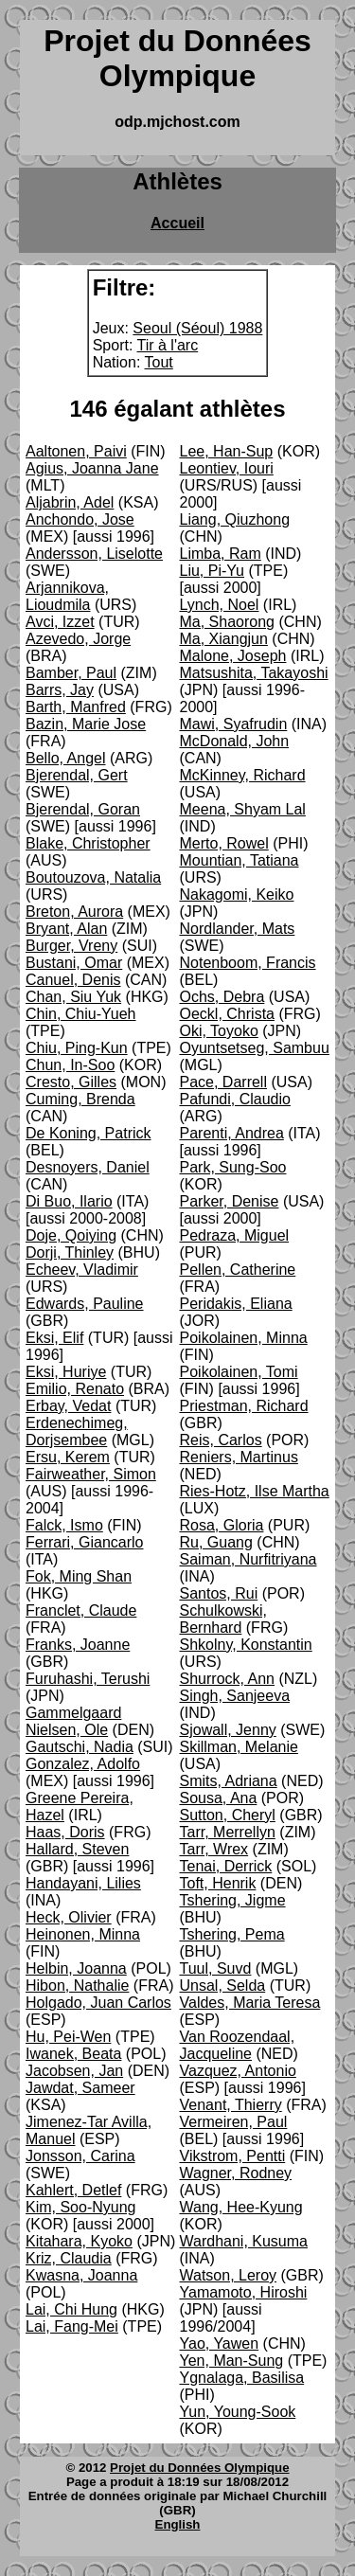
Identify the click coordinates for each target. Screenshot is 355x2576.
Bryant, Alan (66, 929)
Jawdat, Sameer (80, 2088)
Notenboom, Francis (248, 963)
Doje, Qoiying (71, 1235)
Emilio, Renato (75, 1389)
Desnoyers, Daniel (88, 1167)
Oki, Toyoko (219, 1031)
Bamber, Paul (71, 673)
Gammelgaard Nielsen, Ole (73, 1721)
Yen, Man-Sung (232, 2360)
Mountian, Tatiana (239, 860)
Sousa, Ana (218, 1798)
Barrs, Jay (60, 690)
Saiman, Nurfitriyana (248, 1559)
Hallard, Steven (77, 1849)
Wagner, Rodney (236, 2173)
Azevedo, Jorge (78, 639)
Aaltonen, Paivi (76, 451)
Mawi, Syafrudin (234, 724)
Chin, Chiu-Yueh (81, 1014)
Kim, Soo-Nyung (81, 2207)
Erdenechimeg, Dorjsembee (77, 1431)
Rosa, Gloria (222, 1525)
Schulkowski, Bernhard (223, 1619)
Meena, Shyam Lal (243, 809)
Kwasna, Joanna (81, 2275)
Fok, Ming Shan (79, 1576)
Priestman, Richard (244, 1406)
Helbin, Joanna (76, 1968)
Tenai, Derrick (226, 1866)
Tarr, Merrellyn (227, 1832)
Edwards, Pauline (85, 1304)
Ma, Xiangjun (224, 639)
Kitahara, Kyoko (79, 2241)
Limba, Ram (220, 554)
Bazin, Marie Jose (86, 724)
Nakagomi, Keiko (237, 894)
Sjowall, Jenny (228, 1730)
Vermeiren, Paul (234, 2122)
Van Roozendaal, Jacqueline (237, 2045)
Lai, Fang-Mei (72, 2326)
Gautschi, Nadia (79, 1747)
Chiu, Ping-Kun (77, 1048)
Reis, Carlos (221, 1440)
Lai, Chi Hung (71, 2309)
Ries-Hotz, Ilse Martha (254, 1491)
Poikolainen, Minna (244, 1338)
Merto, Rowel (224, 843)
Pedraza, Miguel (235, 1235)
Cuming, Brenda (80, 1099)
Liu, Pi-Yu (212, 571)
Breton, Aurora (74, 911)
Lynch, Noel (219, 605)
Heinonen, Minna (83, 1934)
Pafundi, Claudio (235, 1099)
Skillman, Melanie (239, 1747)
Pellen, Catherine (238, 1269)
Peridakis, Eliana (236, 1304)
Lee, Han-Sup (227, 451)
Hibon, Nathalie (77, 1985)
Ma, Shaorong (227, 622)
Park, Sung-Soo (233, 1167)
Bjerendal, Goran (83, 809)
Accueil (177, 223)
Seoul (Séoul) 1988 (197, 328)
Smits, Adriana (228, 1781)
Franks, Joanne (78, 1645)
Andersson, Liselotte (94, 554)
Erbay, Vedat (68, 1406)
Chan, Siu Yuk (73, 997)
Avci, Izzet (60, 622)
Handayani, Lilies (83, 1883)
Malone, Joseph (233, 656)
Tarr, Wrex (214, 1849)
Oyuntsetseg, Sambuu (254, 1048)
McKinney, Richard (243, 775)
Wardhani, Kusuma (244, 2241)
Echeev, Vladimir (82, 1269)
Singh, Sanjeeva (235, 1696)
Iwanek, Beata (73, 2054)
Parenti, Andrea (232, 1133)
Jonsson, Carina (80, 2156)
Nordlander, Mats (237, 929)
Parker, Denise (229, 1201)
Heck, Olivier (69, 1917)
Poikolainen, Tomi (239, 1372)
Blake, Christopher (88, 843)
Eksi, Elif (54, 1338)
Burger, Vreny (71, 946)
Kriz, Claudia (69, 2258)
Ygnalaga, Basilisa (242, 2378)
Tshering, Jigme (233, 1900)
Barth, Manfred (76, 707)
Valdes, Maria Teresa (250, 2003)
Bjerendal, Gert (77, 775)
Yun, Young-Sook (238, 2412)
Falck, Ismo (64, 1525)
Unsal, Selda (223, 1985)
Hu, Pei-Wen (68, 2037)
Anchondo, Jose (80, 519)
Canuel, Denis (73, 980)
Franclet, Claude (81, 1610)
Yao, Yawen (219, 2343)
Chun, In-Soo (70, 1065)
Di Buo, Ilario (69, 1201)
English (178, 2524)
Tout (159, 362)
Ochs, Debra (222, 997)
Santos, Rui (219, 1593)
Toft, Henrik (218, 1883)
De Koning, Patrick (88, 1133)
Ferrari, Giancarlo (84, 1542)
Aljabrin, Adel (70, 502)
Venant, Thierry (231, 2105)
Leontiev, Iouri (227, 468)
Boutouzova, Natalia (93, 877)
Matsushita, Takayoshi (254, 673)
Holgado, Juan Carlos (98, 2003)
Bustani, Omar (74, 963)
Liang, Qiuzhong (235, 519)
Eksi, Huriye (66, 1372)
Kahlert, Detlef (73, 2190)
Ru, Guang (216, 1542)
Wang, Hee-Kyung (241, 2207)
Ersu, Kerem (68, 1457)
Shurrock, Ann (227, 1679)
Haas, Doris (65, 1832)
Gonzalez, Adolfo (83, 1764)
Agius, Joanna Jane (92, 468)
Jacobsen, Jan (74, 2071)
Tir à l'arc (168, 345)
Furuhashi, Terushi (88, 1679)
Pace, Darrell (223, 1082)
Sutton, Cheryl (227, 1815)
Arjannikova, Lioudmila (67, 596)
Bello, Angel (66, 758)
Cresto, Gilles (71, 1082)
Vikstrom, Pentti (233, 2156)
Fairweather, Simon (91, 1474)
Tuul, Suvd (216, 1968)
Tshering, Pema (232, 1934)
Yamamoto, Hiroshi (244, 2292)
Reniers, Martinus (239, 1457)
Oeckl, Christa (227, 1014)
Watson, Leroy (228, 2275)
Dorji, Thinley (70, 1252)
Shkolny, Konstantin (246, 1645)
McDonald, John (235, 741)
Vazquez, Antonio (238, 2071)
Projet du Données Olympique (199, 2467)
